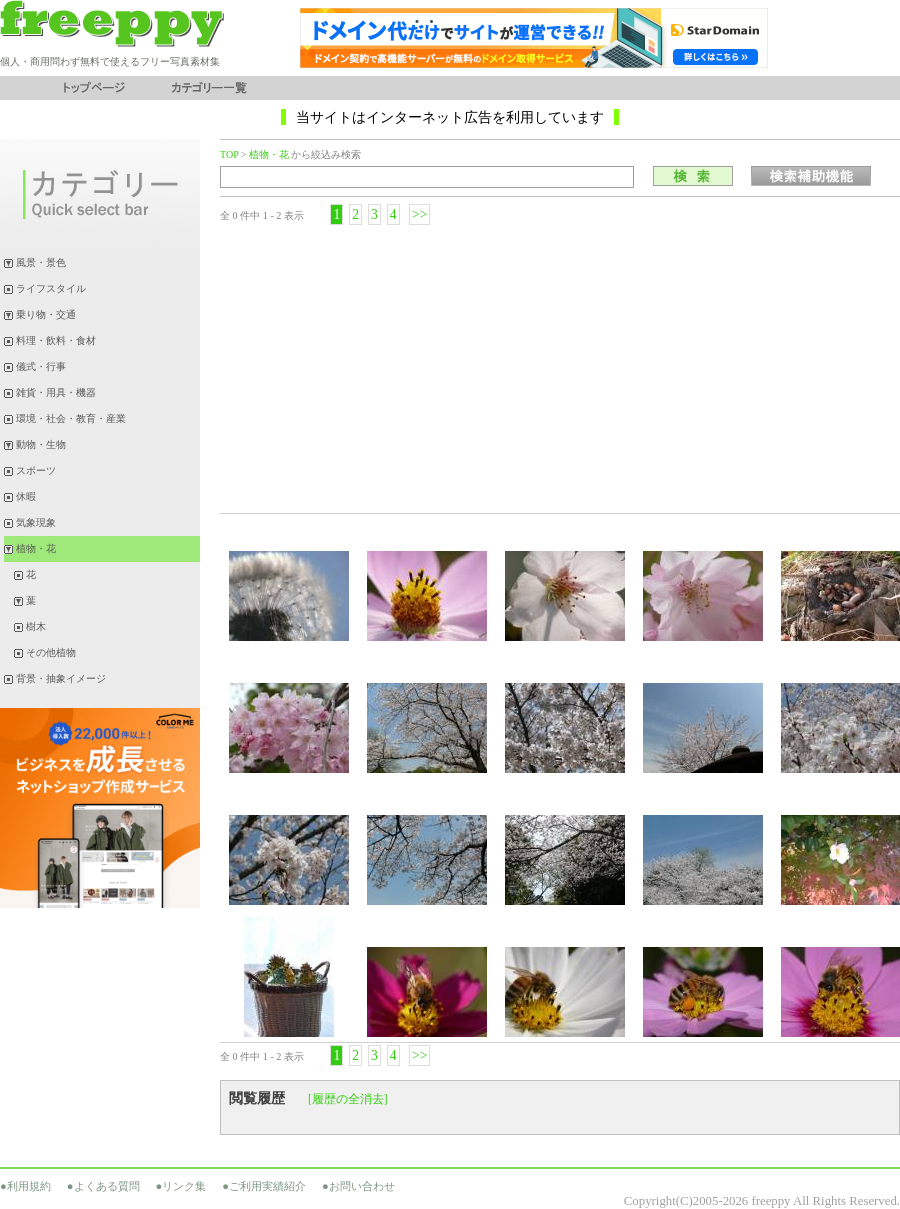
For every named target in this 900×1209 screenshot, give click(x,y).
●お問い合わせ (358, 1186)
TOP (229, 154)
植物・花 (269, 154)
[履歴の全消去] (348, 1099)
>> (419, 214)
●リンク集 (181, 1186)
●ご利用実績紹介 (264, 1186)
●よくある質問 (103, 1186)
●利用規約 (25, 1186)
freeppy (770, 1201)
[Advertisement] (560, 368)
